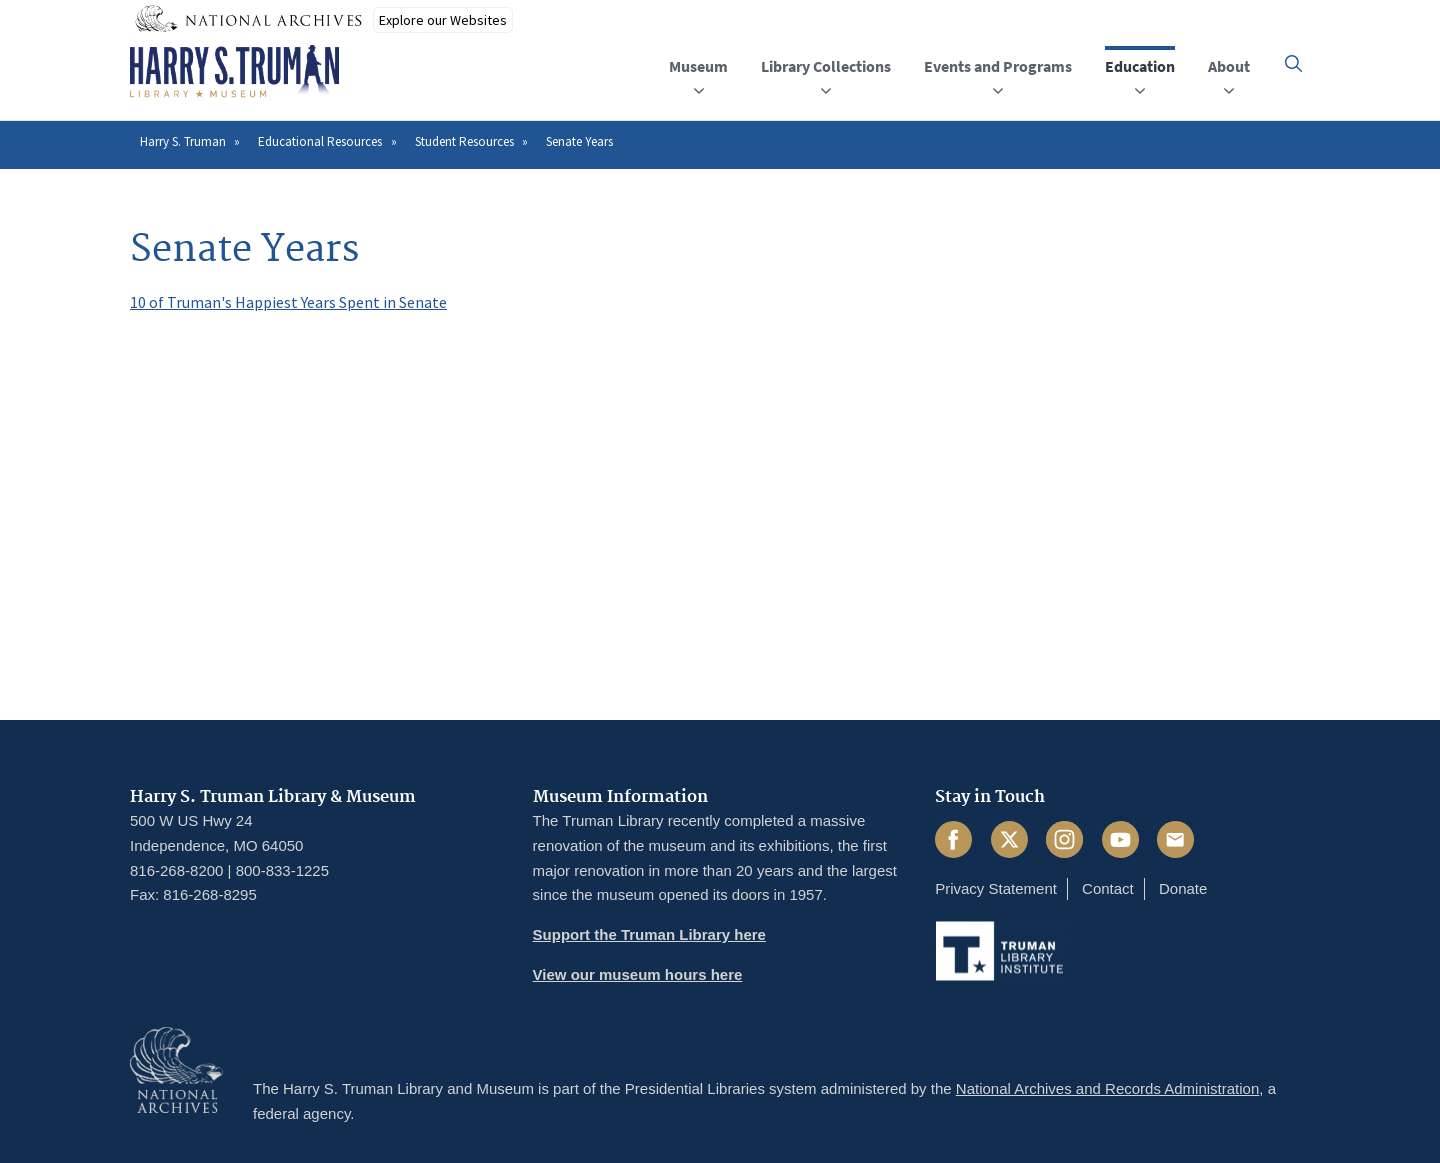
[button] (1293, 63)
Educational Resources (320, 141)
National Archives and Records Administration (1108, 1088)
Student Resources (464, 141)
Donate (1183, 888)
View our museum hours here (638, 974)
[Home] (234, 72)
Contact (1108, 888)
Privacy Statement (996, 888)
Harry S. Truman (183, 141)
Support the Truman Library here (649, 934)
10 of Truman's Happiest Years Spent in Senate (288, 302)
